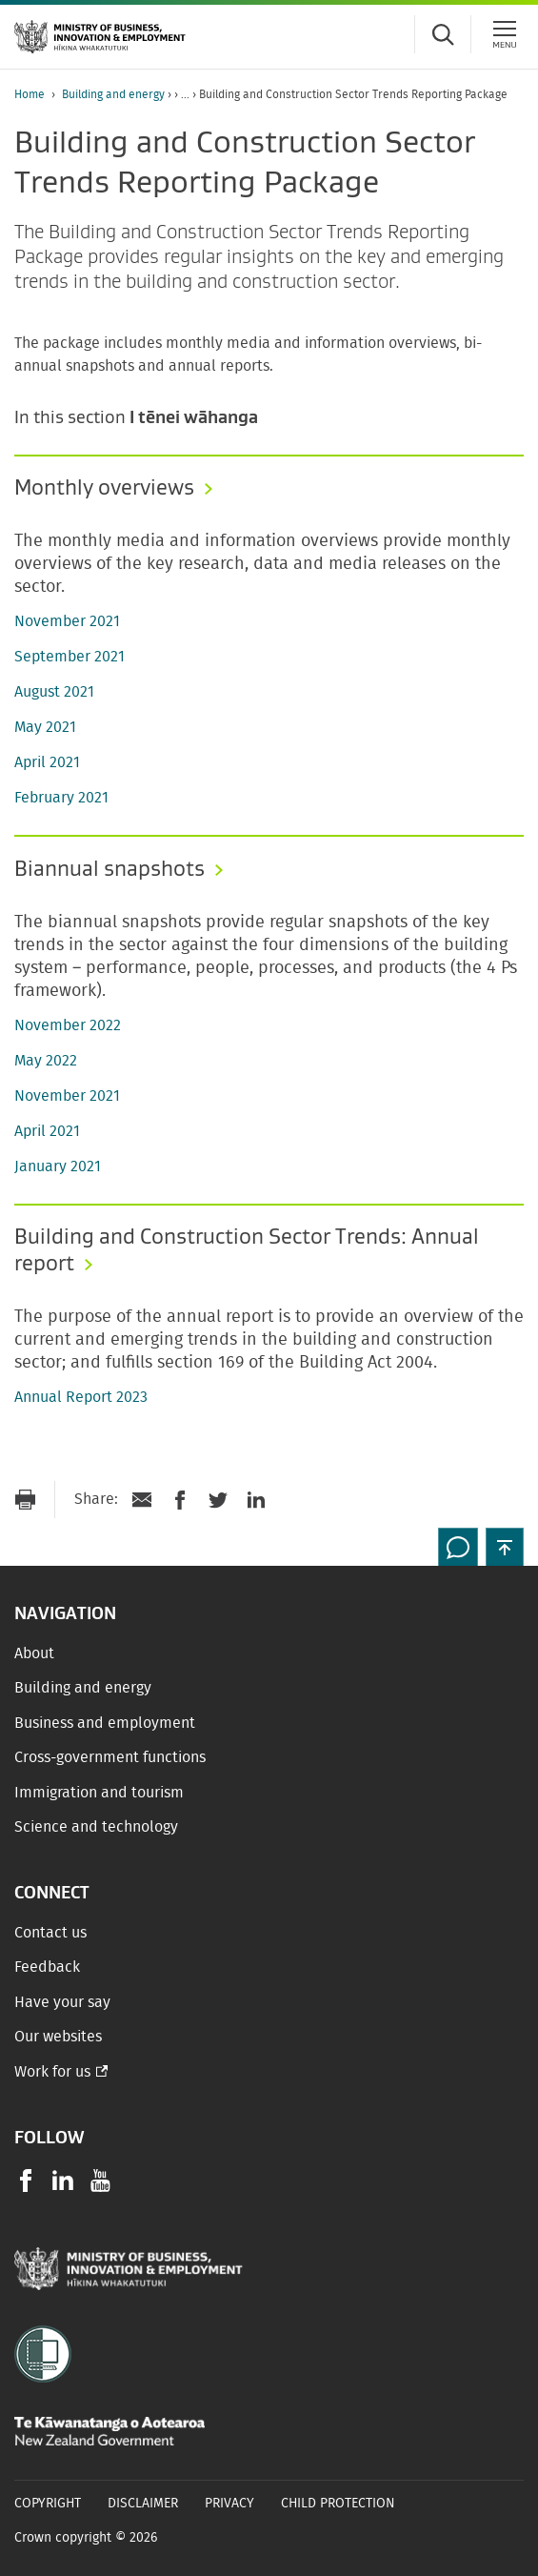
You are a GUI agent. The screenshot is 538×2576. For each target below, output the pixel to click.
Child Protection (338, 2503)
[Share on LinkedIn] (256, 1500)
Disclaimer (143, 2503)
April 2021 (47, 762)
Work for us (52, 2071)
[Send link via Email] (141, 1500)
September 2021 (69, 656)
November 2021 (67, 621)
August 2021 (54, 692)
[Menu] (505, 34)
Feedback (47, 1967)
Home (29, 94)
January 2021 (57, 1166)
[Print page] (24, 1500)
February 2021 (61, 797)
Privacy (229, 2503)
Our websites (58, 2036)
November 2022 (67, 1025)
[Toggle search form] (442, 34)
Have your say (62, 2002)
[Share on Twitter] (218, 1500)
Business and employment (104, 1723)
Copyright (47, 2503)
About (34, 1653)
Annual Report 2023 (81, 1397)
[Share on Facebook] (179, 1500)
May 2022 (45, 1060)
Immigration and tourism (99, 1792)
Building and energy (113, 94)
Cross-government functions (110, 1757)
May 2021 (45, 727)
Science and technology (96, 1827)
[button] (505, 1547)
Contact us (50, 1932)
